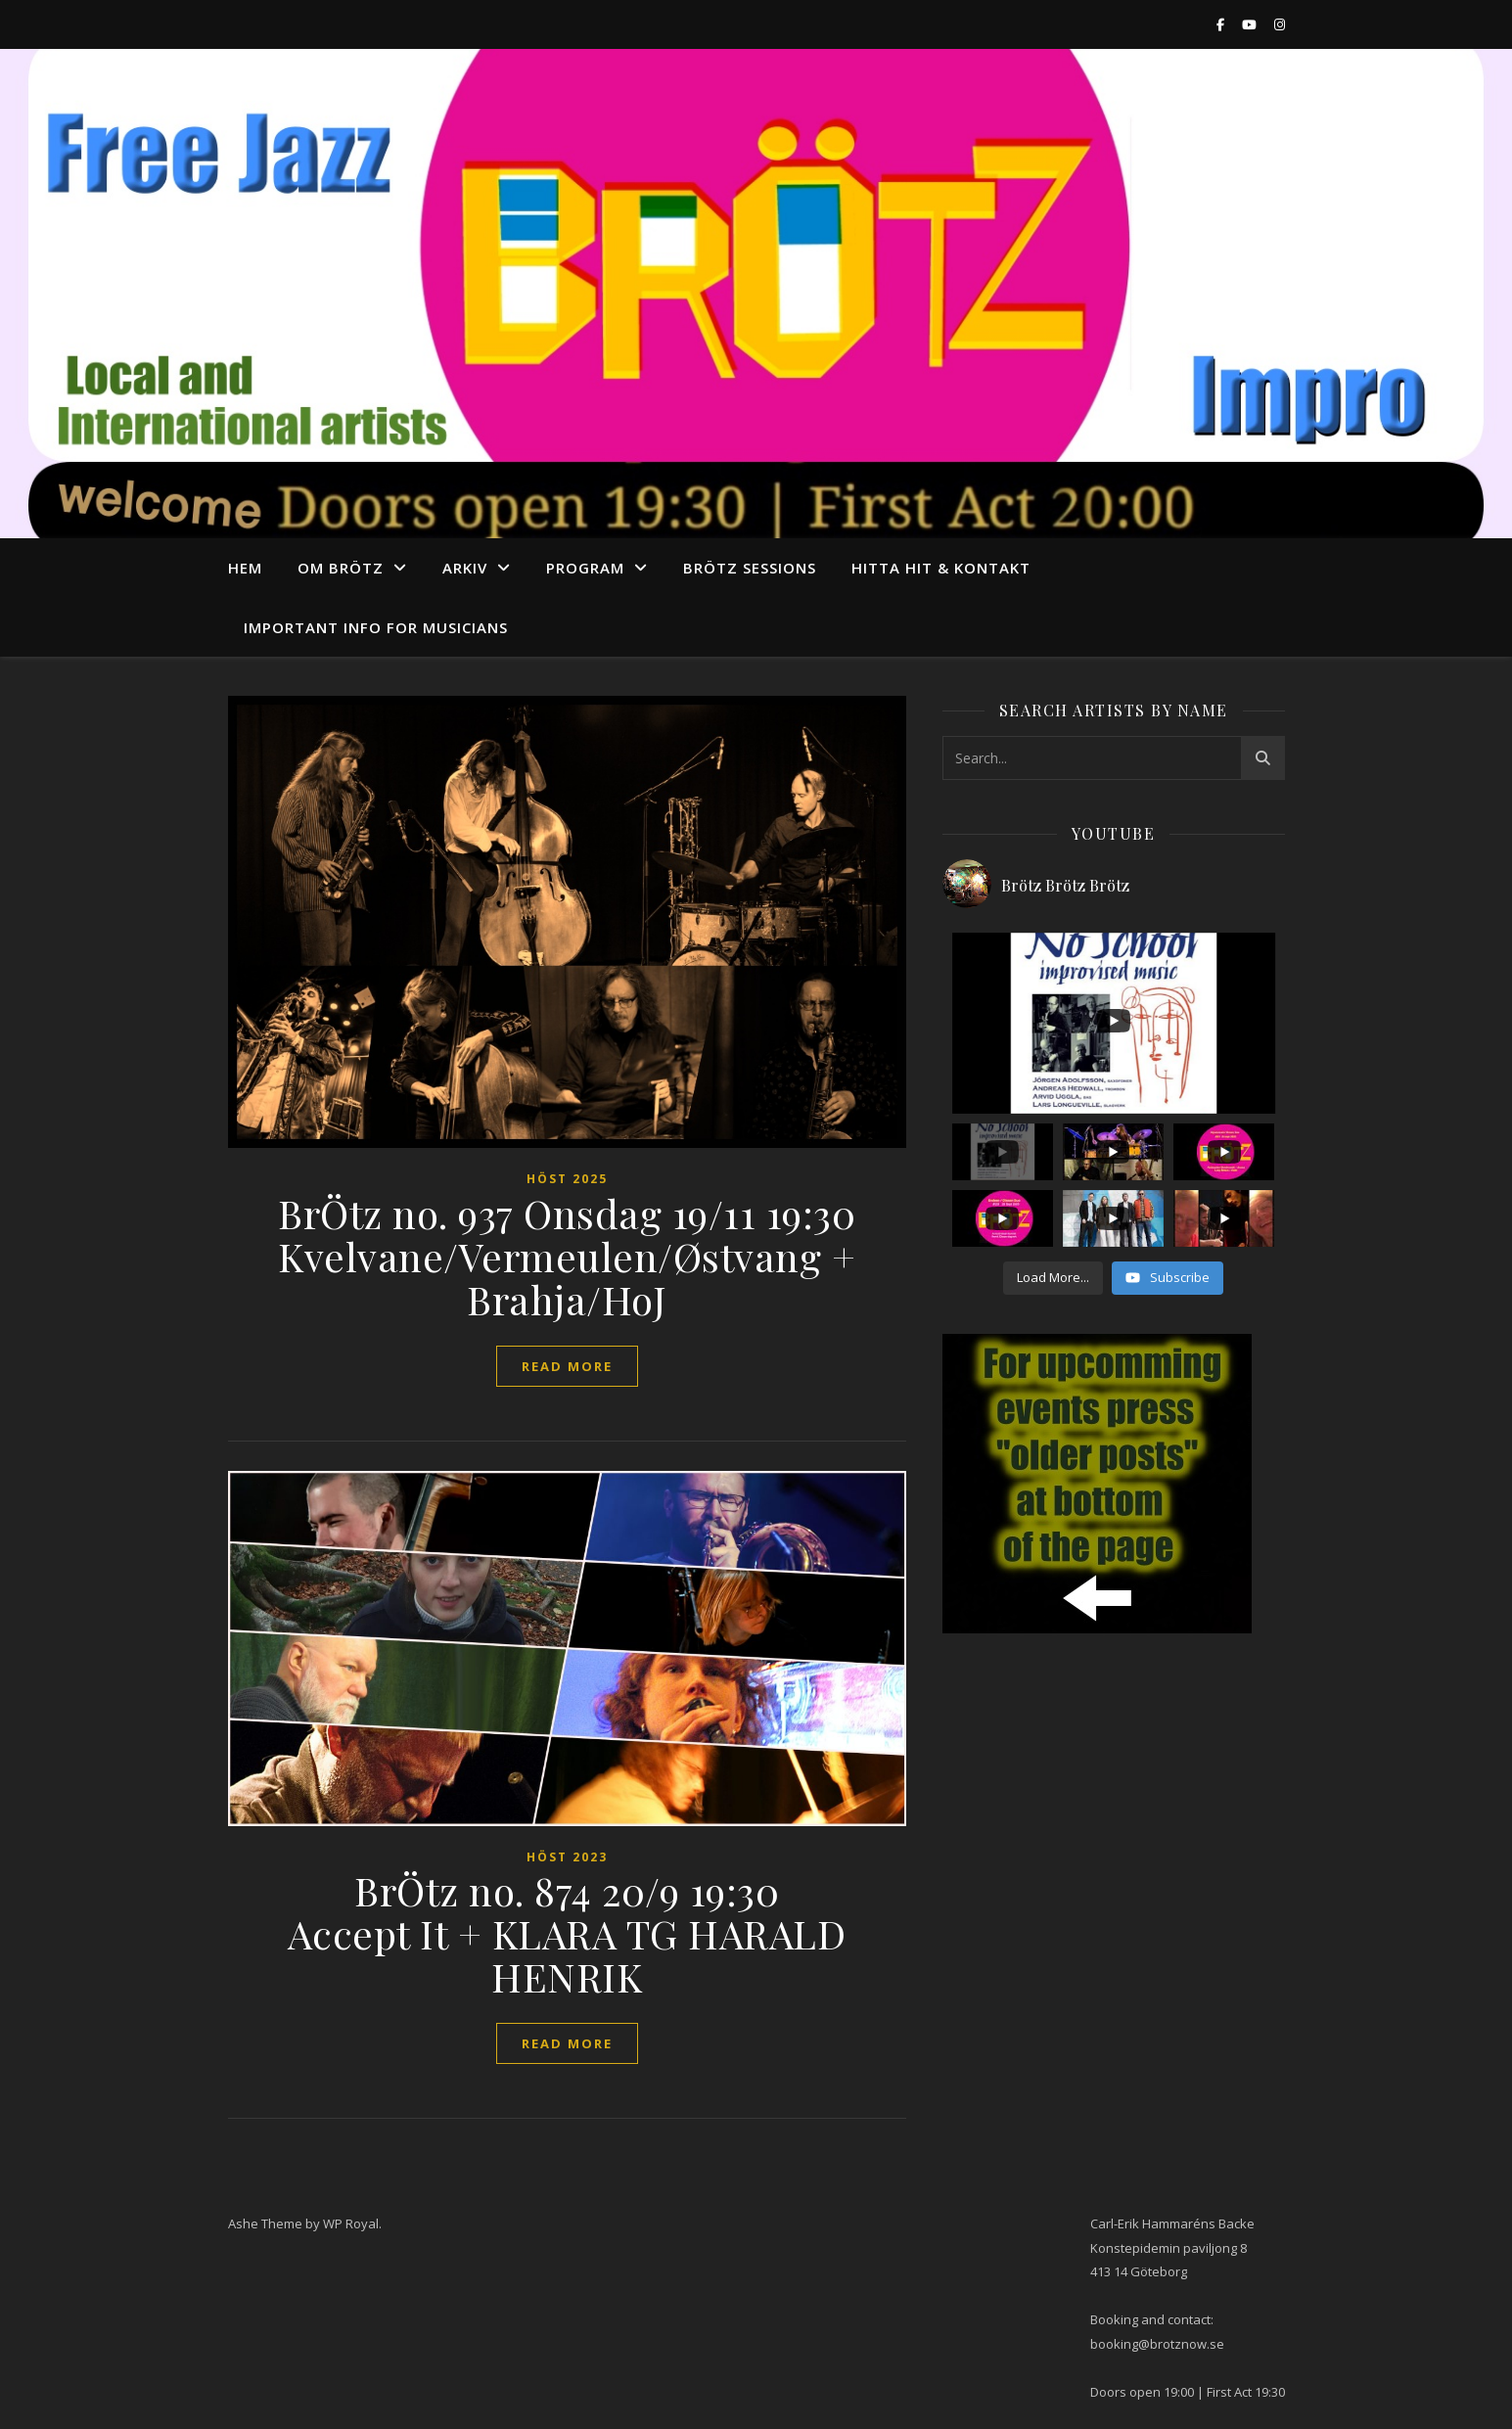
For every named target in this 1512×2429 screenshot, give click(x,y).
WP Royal (351, 2223)
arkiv (464, 567)
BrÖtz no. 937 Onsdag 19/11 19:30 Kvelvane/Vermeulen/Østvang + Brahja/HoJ (566, 1256)
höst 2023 (567, 1857)
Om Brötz (341, 567)
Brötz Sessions (749, 567)
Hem (245, 567)
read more (567, 1366)
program (585, 567)
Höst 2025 (567, 1178)
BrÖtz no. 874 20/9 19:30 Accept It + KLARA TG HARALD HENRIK (567, 1933)
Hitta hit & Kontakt (941, 567)
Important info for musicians (376, 627)
